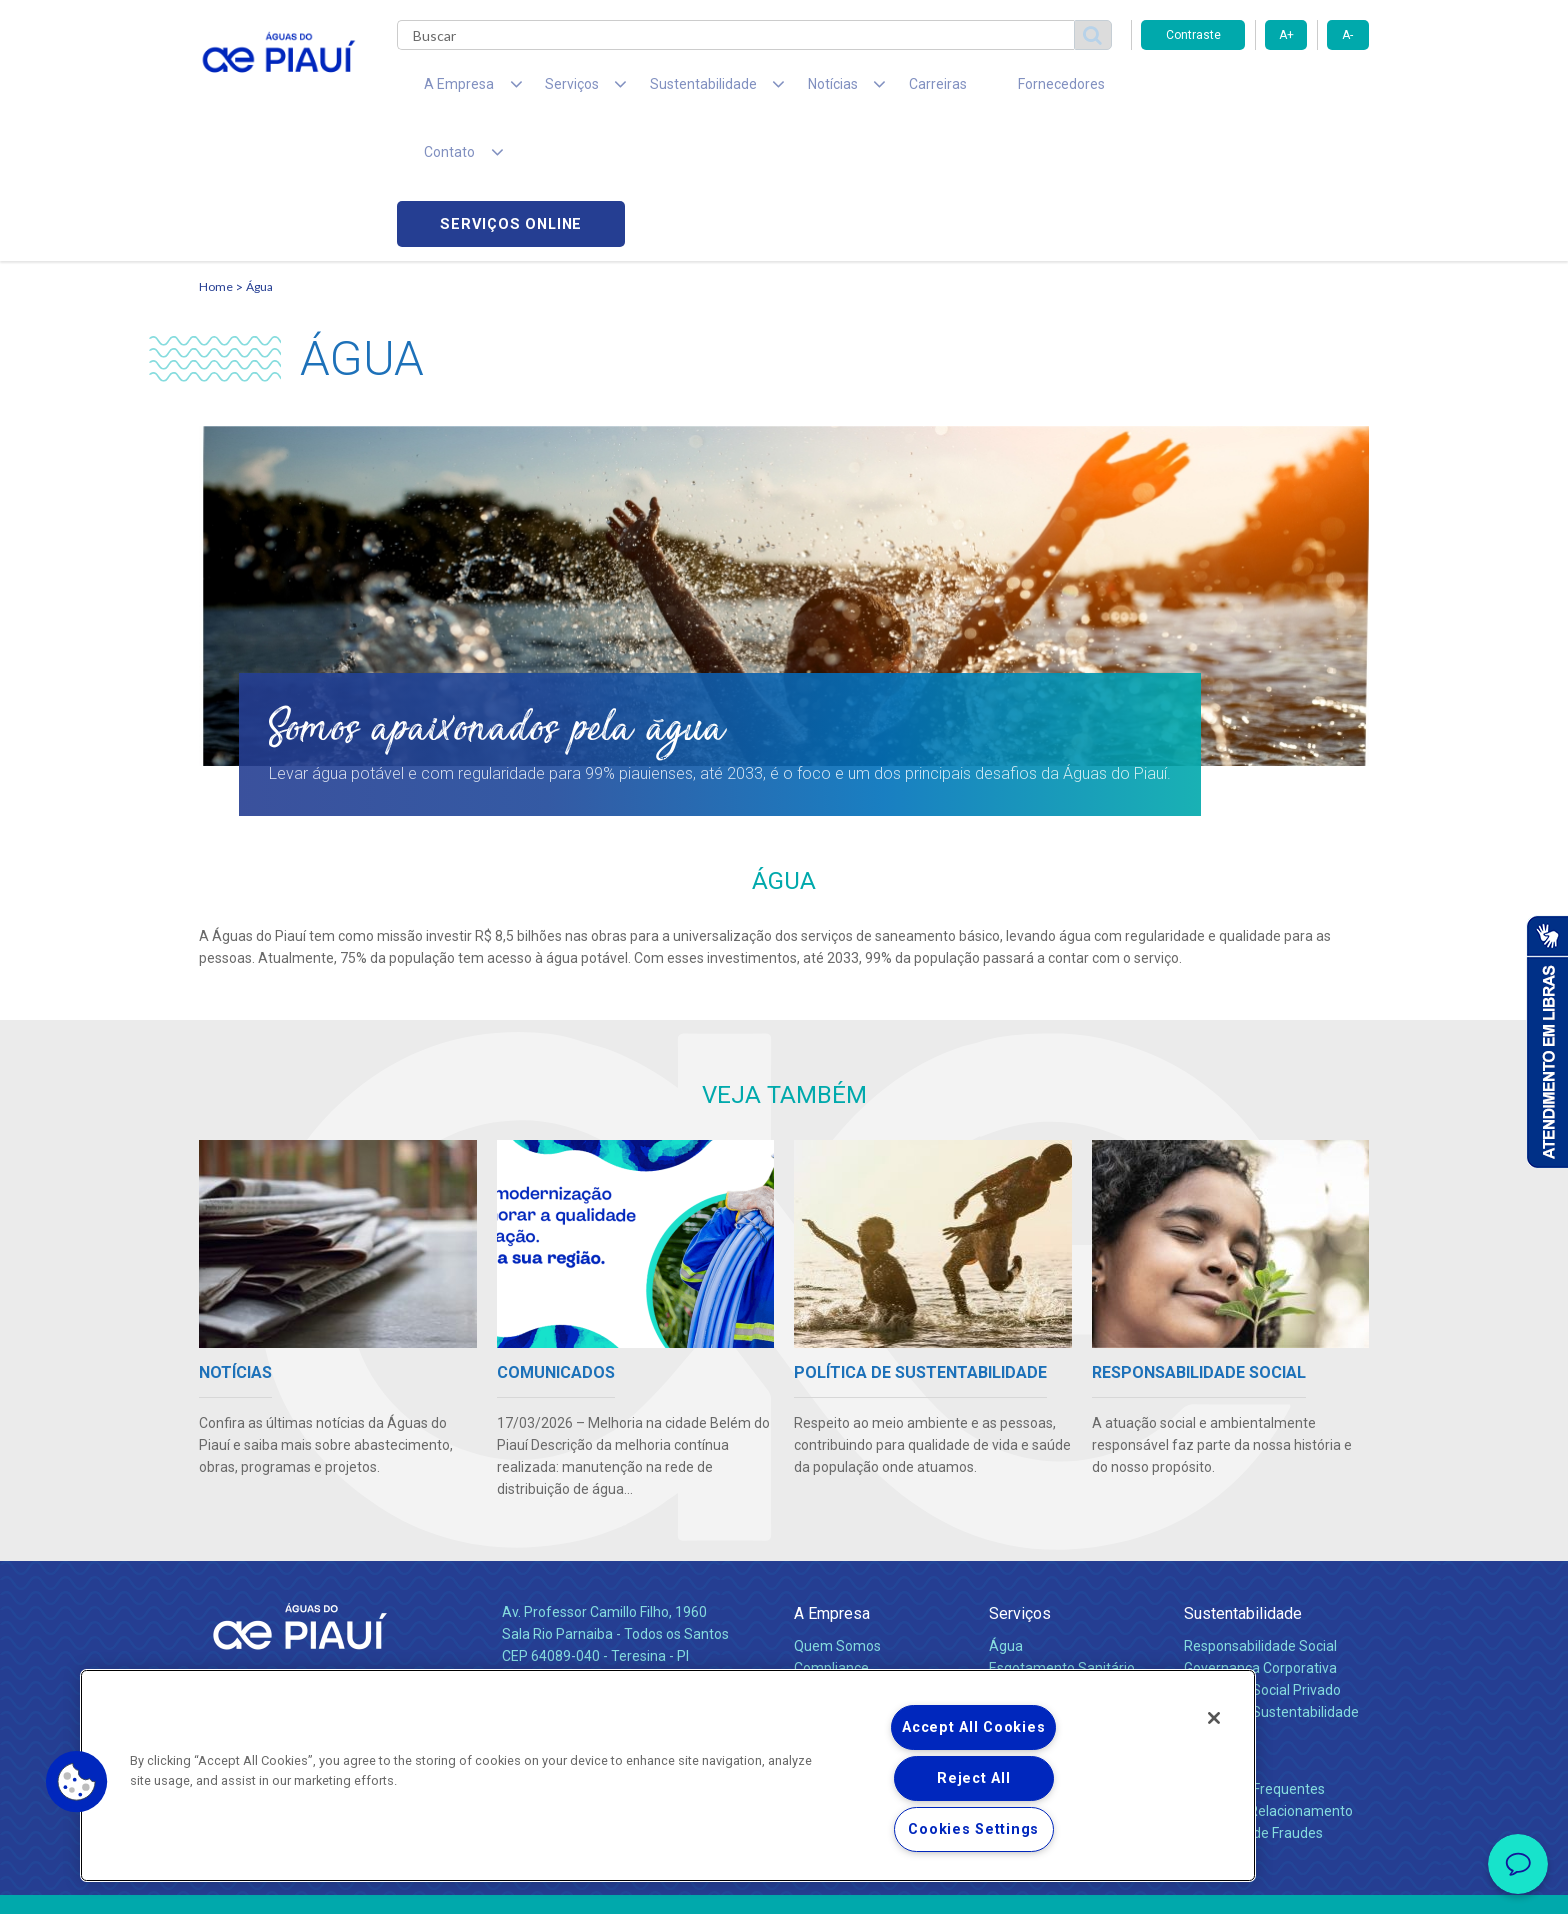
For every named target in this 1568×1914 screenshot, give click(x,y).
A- (1347, 35)
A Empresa (832, 1482)
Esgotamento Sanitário (1062, 1537)
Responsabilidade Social (1260, 1515)
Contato (1211, 1625)
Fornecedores (969, 90)
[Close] (1214, 1718)
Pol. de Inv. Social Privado (1262, 1559)
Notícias (823, 1581)
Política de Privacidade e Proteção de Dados (784, 1884)
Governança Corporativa (1260, 1537)
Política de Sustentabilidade (1271, 1581)
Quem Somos (837, 1515)
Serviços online (1255, 90)
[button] (77, 1782)
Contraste (1193, 35)
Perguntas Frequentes (1254, 1658)
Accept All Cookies (973, 1727)
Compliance (831, 1537)
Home (216, 155)
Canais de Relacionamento (1268, 1680)
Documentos (1029, 1559)
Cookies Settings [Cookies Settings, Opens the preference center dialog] (973, 1829)
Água (259, 155)
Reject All (973, 1778)
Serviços (1020, 1482)
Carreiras (863, 90)
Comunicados (837, 1636)
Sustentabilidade (1243, 1482)
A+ (1286, 35)
